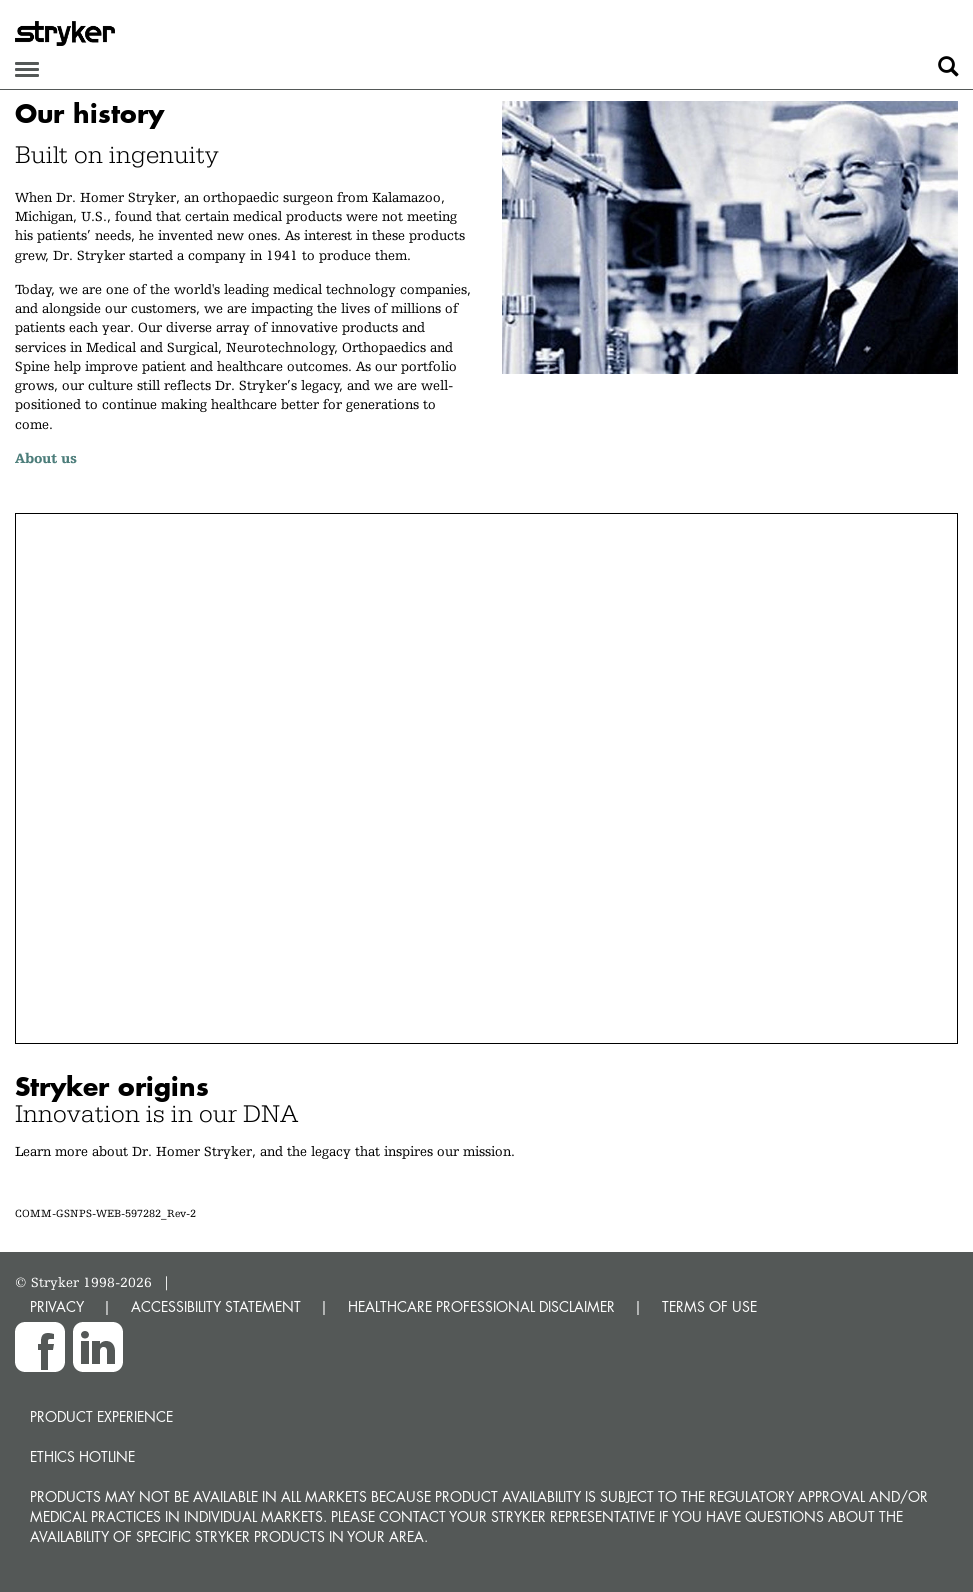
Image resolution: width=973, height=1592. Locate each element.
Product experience (101, 1416)
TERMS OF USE (709, 1306)
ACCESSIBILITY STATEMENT (216, 1306)
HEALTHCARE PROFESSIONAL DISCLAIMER (481, 1306)
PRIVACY (57, 1306)
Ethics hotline (82, 1456)
